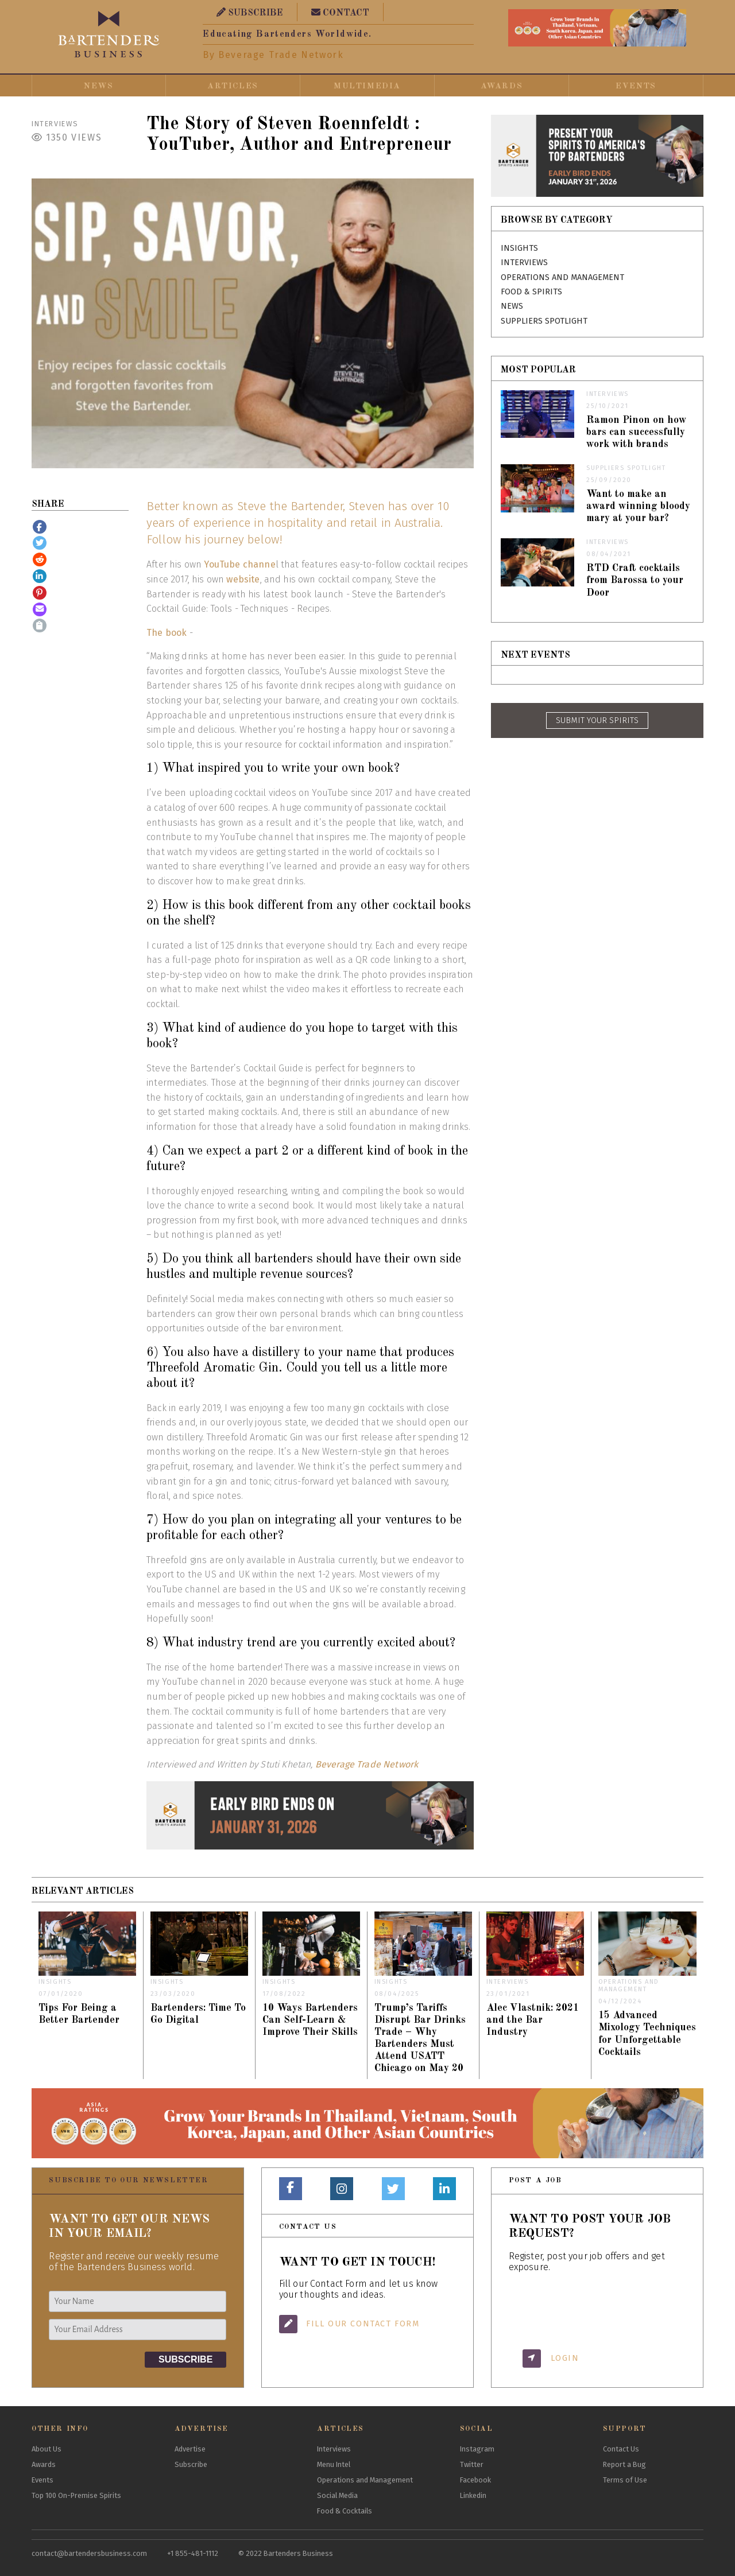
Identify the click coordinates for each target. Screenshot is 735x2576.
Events (636, 86)
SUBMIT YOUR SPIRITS (597, 720)
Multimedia (367, 86)
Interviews (55, 123)
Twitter (471, 2464)
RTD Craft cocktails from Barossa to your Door (634, 580)
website (243, 579)
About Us (46, 2449)
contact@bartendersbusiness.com (89, 2553)
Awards (502, 86)
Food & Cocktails (344, 2511)
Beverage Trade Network (367, 1764)
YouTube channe (239, 564)
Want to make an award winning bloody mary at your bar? (638, 506)
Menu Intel (333, 2464)
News (98, 86)
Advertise (190, 2449)
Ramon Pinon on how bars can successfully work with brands (636, 432)
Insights (519, 248)
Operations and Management (562, 277)
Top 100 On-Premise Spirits (76, 2495)
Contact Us (621, 2449)
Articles (232, 86)
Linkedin (473, 2495)
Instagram (477, 2449)
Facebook (475, 2480)
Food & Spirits (531, 292)
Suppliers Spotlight (544, 321)
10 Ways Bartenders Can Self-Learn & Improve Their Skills (310, 2020)
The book (166, 632)
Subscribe (191, 2464)
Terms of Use (625, 2480)
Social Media (337, 2495)
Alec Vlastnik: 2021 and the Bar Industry (532, 2020)
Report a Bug (624, 2464)
